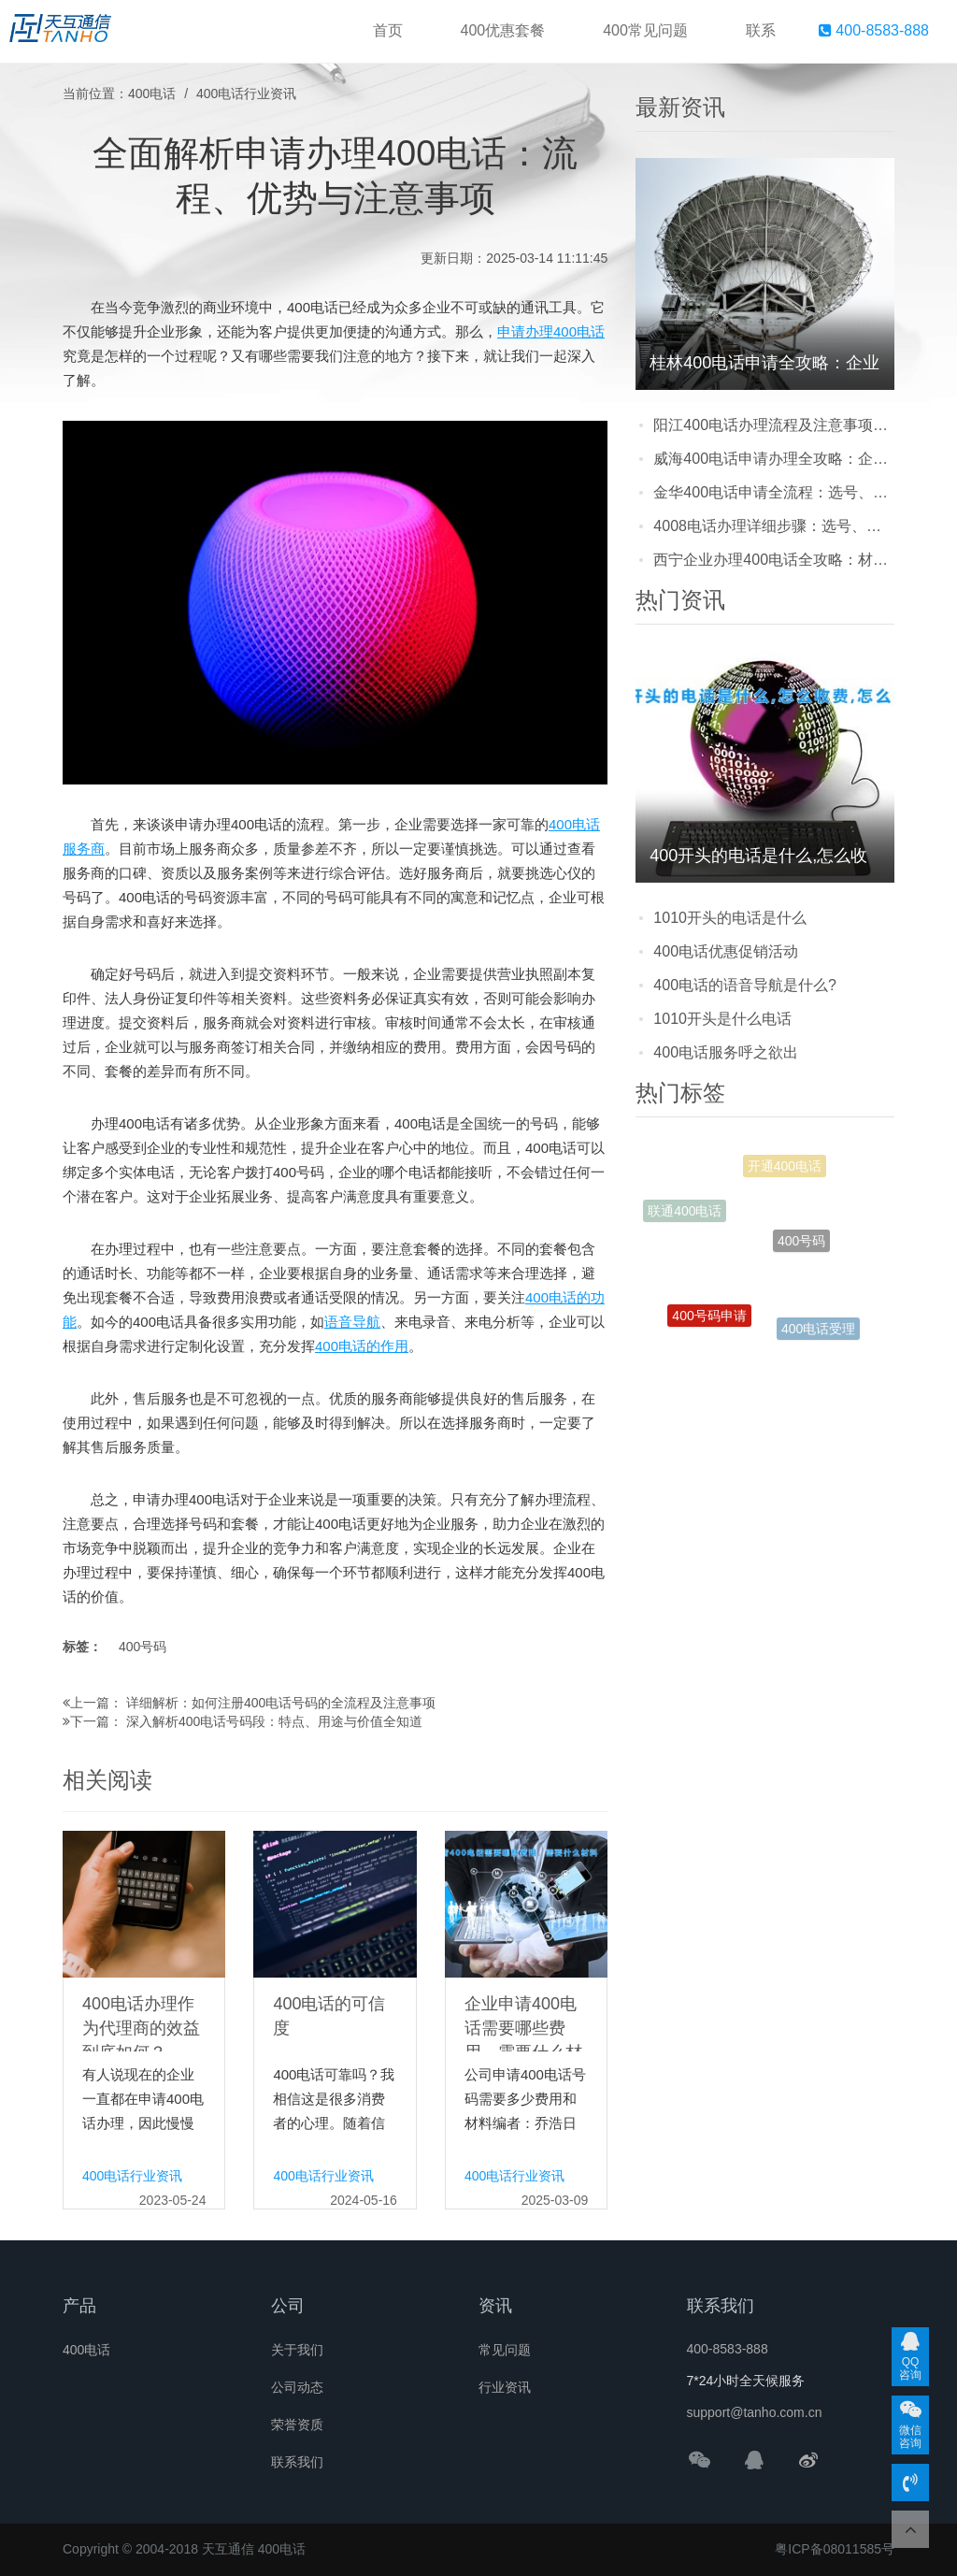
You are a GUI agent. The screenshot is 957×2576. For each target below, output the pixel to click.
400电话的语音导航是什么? (744, 985)
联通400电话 (684, 1214)
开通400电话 (784, 1170)
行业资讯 (504, 2387)
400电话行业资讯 (246, 93)
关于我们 (297, 2349)
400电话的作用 (361, 1346)
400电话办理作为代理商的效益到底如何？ (141, 2028)
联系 (761, 30)
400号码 (142, 1646)
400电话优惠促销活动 (725, 951)
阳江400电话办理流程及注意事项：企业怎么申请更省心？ (773, 425)
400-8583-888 (874, 30)
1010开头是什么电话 (722, 1019)
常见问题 (504, 2349)
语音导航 (352, 1322)
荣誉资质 (297, 2424)
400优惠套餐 (503, 30)
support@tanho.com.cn (754, 2412)
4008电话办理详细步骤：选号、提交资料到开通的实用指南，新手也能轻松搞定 (773, 526)
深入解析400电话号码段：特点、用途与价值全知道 (274, 1721)
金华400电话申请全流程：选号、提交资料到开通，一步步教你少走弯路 (773, 492)
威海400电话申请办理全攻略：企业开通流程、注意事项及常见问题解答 (773, 459)
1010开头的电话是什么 (730, 918)
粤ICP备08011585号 (834, 2548)
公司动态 (297, 2387)
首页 (388, 30)
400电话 (152, 93)
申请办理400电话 (551, 331)
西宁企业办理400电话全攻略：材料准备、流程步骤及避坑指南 (773, 560)
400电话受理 (818, 1331)
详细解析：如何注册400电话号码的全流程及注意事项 (281, 1702)
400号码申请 (709, 1322)
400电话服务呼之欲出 (725, 1052)
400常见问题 (645, 30)
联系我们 (297, 2461)
